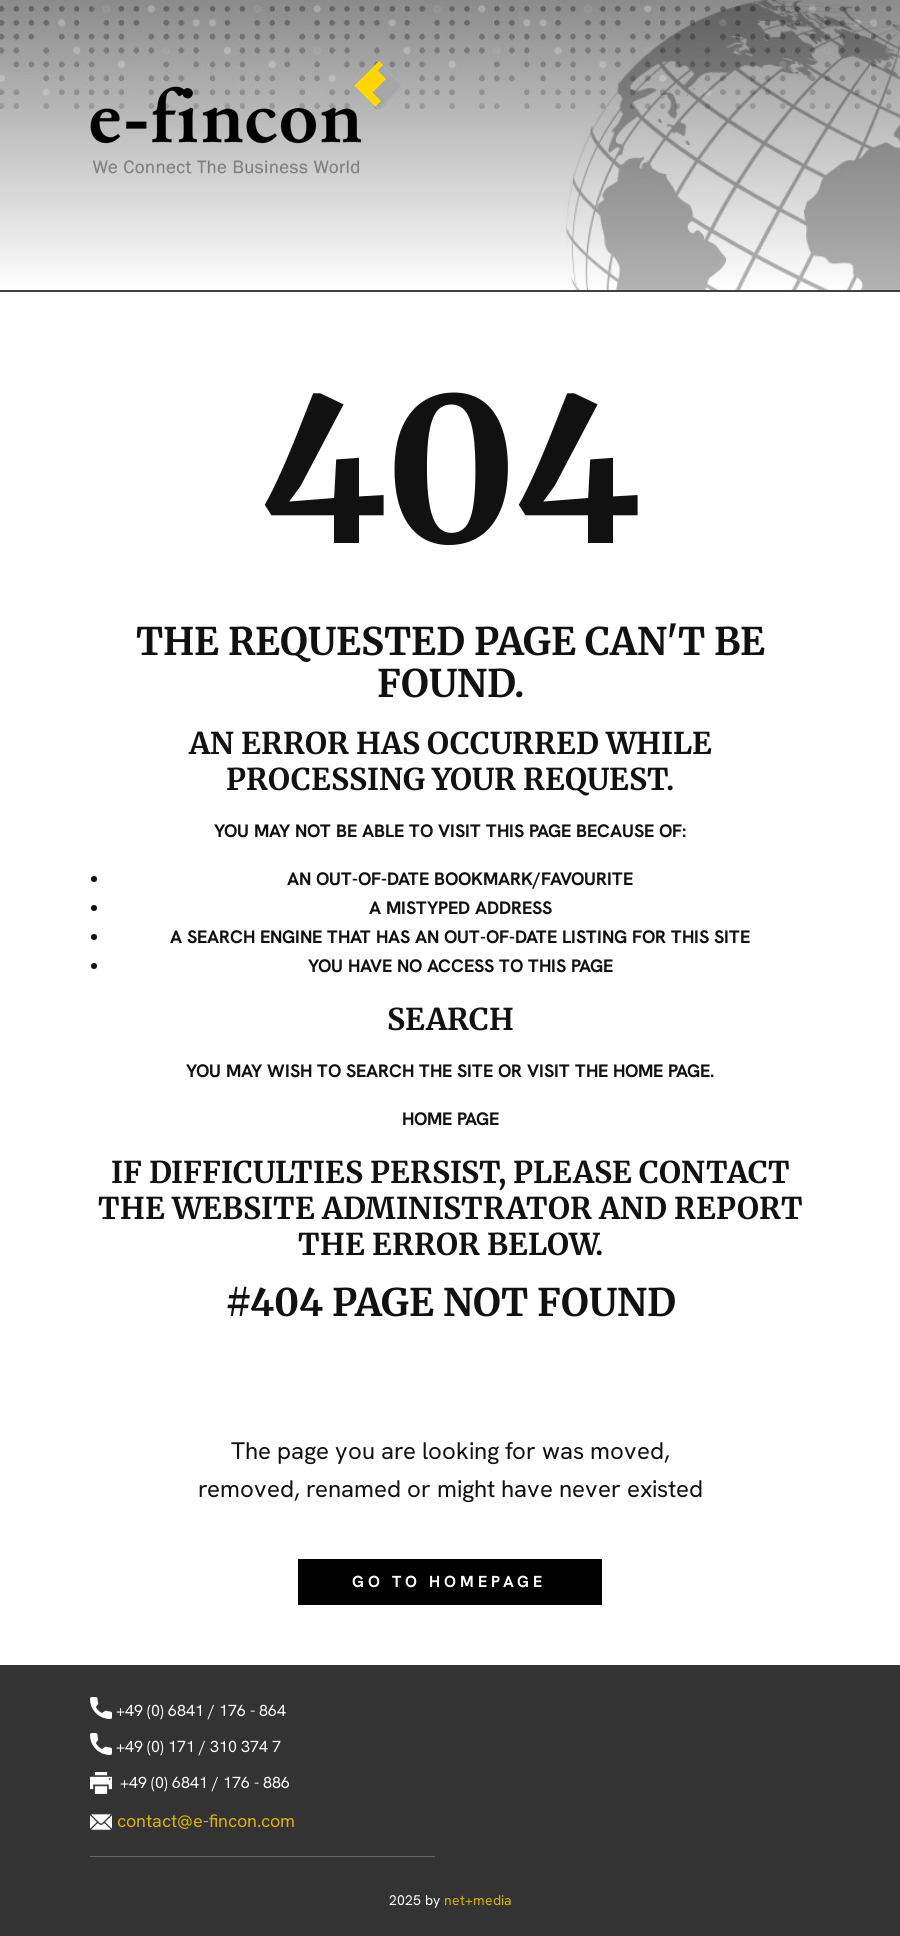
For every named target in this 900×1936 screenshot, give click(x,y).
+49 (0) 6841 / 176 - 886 (190, 1783)
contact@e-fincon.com (206, 1820)
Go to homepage (449, 1581)
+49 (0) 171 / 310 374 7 (185, 1747)
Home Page (450, 1118)
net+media (478, 1900)
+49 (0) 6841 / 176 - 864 (188, 1711)
